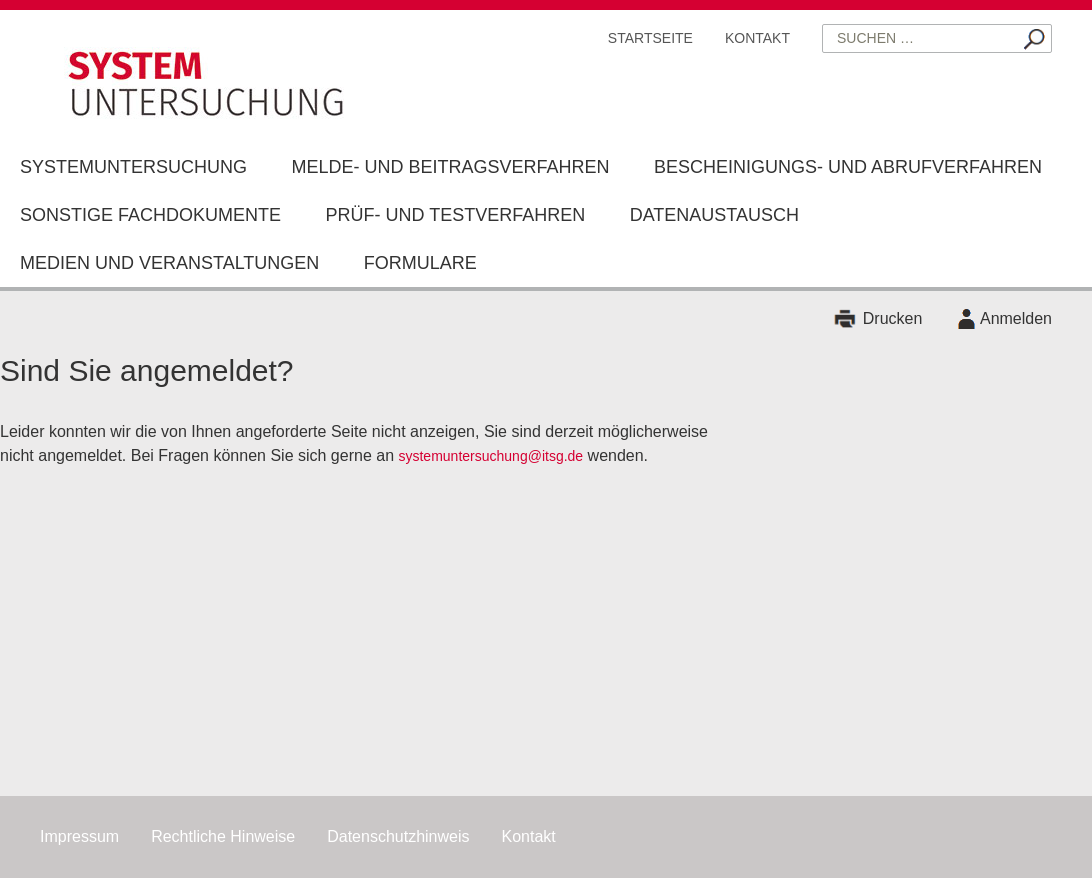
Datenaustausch (714, 215)
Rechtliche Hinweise (223, 836)
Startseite (650, 38)
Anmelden (1016, 318)
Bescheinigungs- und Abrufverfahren (848, 167)
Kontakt (757, 38)
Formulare (420, 263)
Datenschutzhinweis (398, 836)
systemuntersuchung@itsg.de (490, 456)
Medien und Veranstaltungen (169, 263)
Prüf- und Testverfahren (455, 215)
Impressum (79, 836)
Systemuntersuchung (133, 167)
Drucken (893, 318)
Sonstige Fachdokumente (150, 215)
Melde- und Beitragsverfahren (450, 167)
